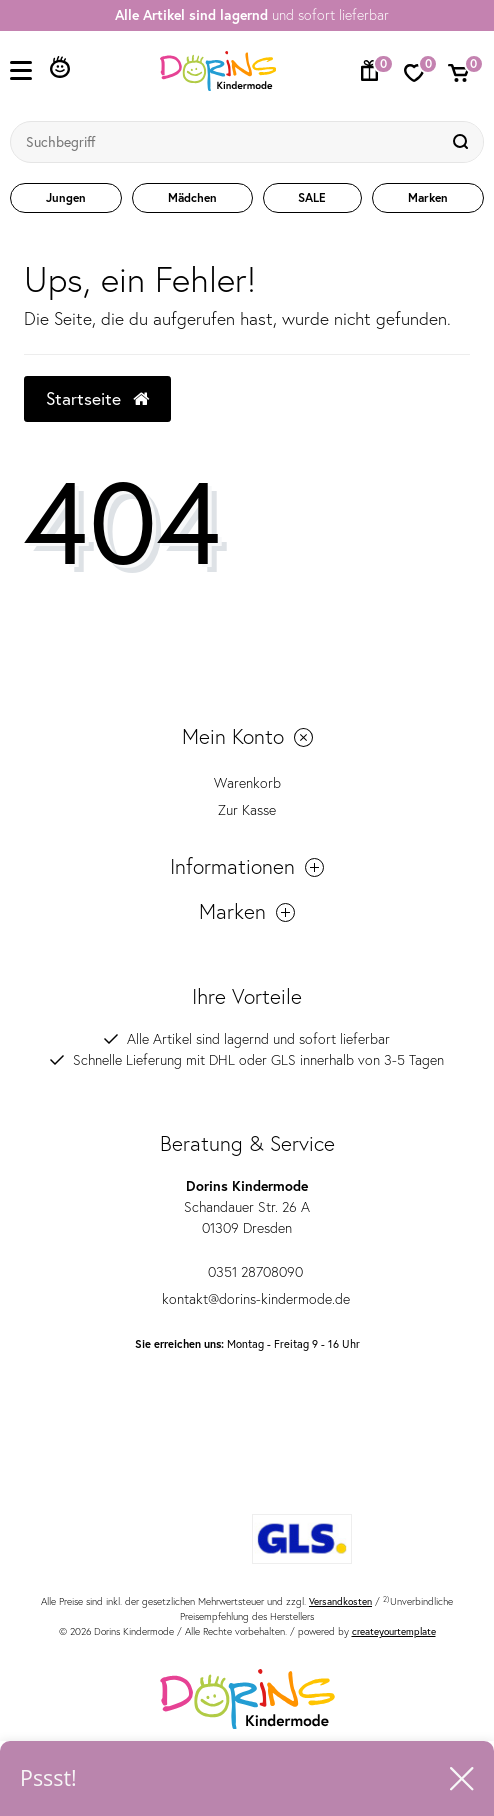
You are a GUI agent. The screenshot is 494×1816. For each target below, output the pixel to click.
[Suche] (463, 142)
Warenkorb (247, 783)
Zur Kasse (247, 810)
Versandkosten (340, 1601)
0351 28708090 (247, 1272)
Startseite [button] (97, 398)
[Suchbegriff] (227, 142)
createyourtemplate (394, 1631)
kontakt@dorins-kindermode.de (247, 1299)
